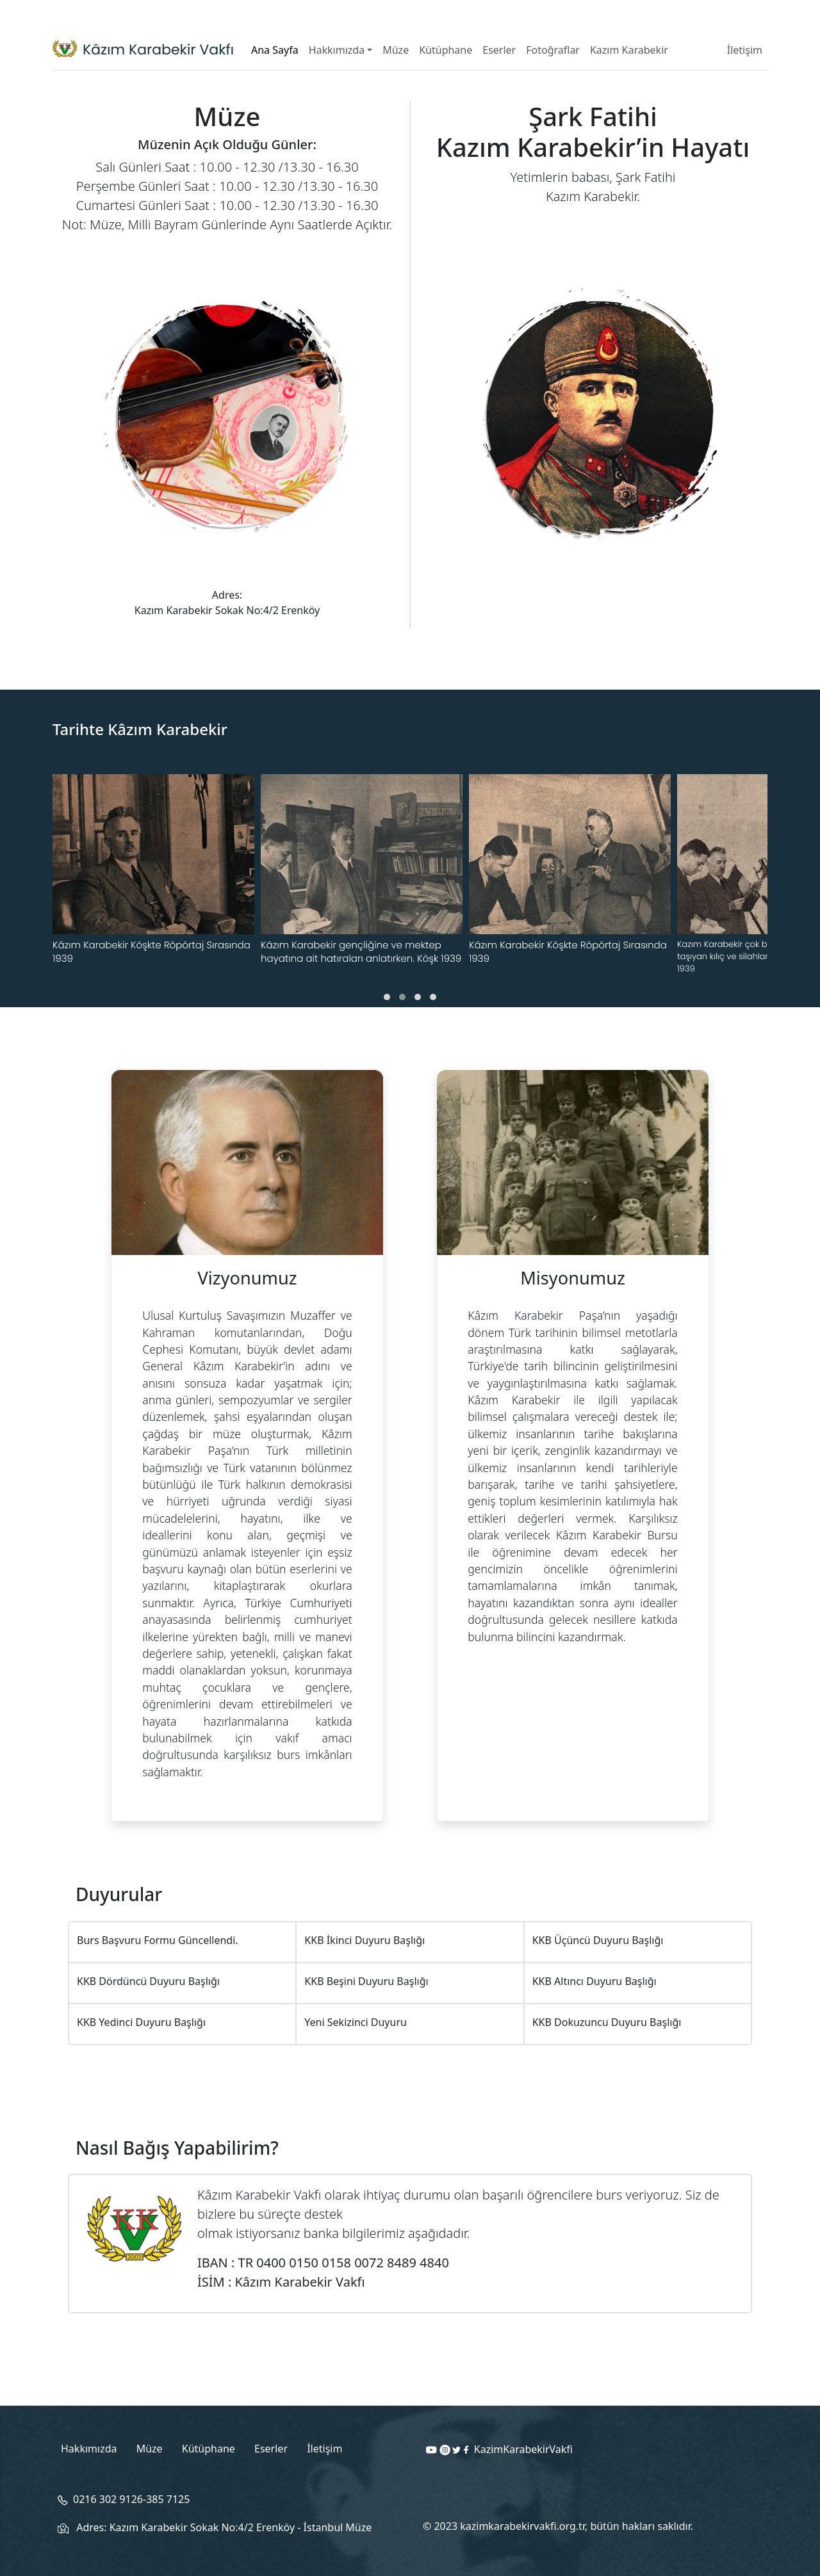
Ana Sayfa (275, 50)
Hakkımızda (337, 50)
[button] (387, 997)
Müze (395, 50)
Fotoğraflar (553, 50)
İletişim (744, 50)
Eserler (499, 50)
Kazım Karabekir (629, 50)
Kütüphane (445, 50)
